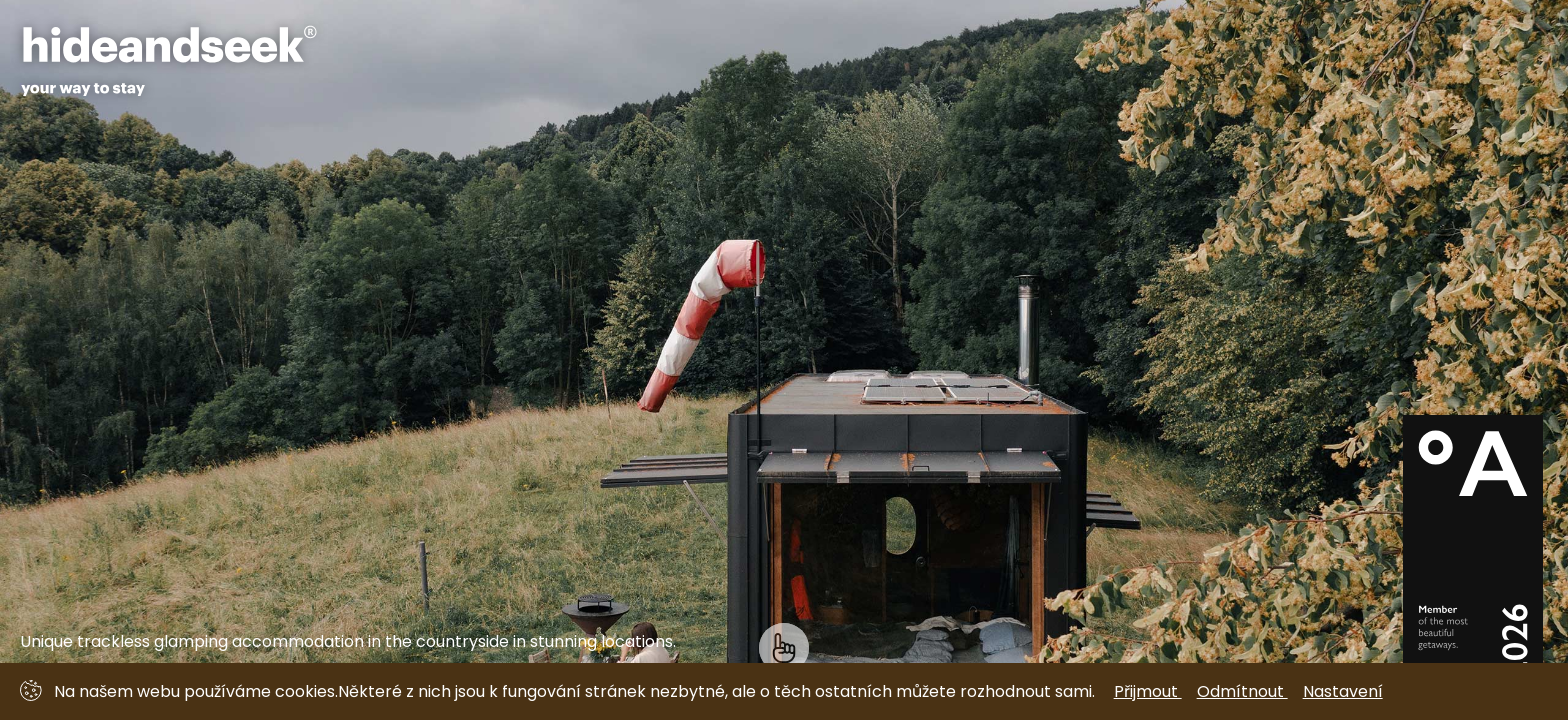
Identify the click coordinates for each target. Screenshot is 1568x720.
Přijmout (1148, 691)
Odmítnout (1242, 691)
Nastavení (1343, 691)
